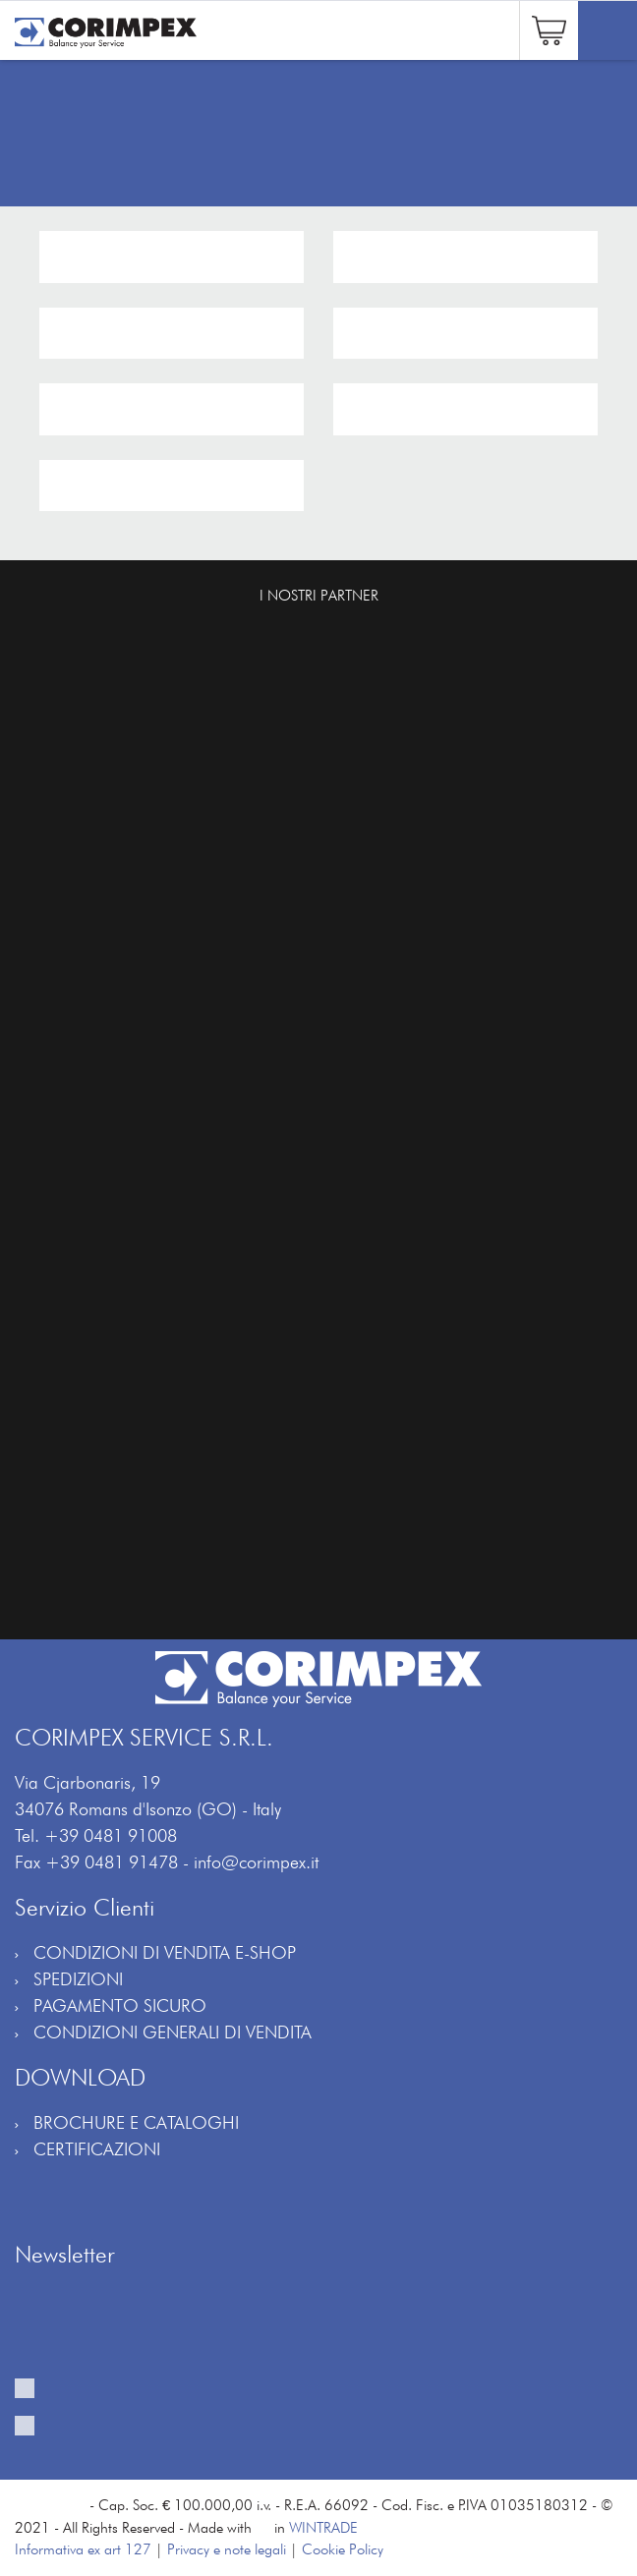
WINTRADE (323, 2528)
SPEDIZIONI (78, 1979)
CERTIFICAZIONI (96, 2149)
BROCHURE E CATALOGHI (136, 2122)
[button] (549, 28)
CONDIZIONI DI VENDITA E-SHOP (164, 1952)
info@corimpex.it (256, 1862)
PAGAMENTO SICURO (119, 2005)
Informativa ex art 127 (83, 2549)
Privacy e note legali (226, 2549)
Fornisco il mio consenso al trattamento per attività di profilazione (300, 2435)
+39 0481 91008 (110, 1835)
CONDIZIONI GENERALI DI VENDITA (172, 2032)
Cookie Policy (342, 2549)
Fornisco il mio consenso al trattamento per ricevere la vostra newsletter (328, 2398)
